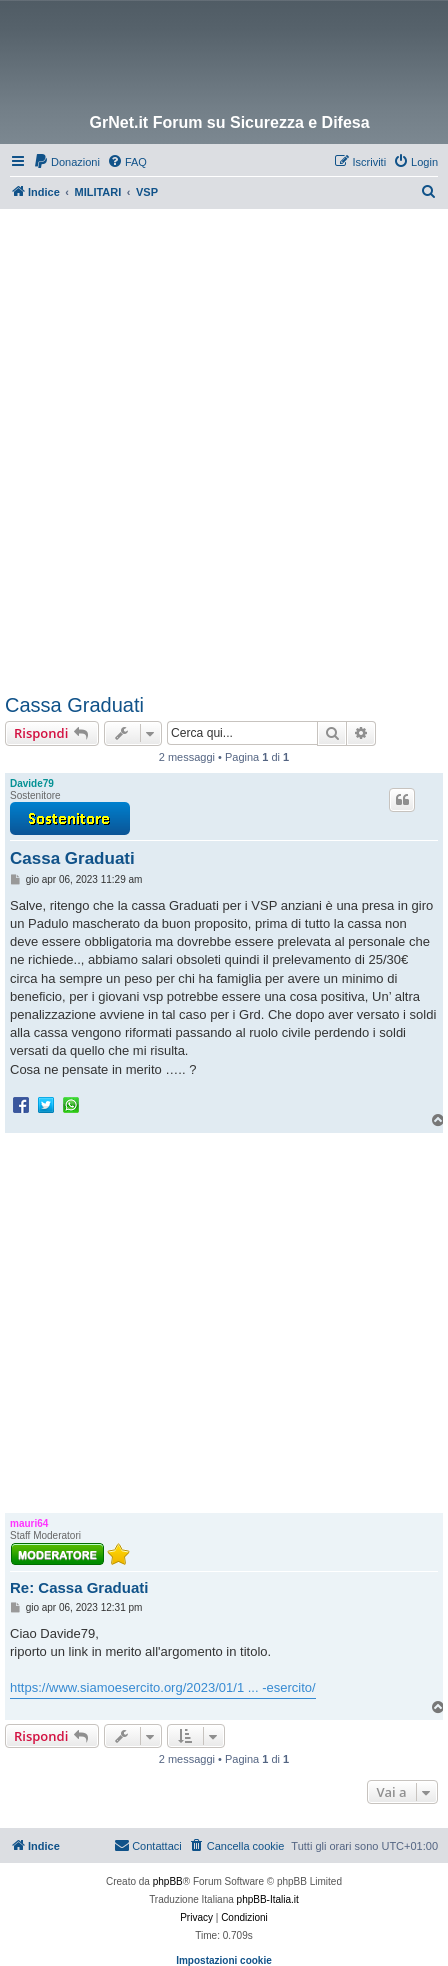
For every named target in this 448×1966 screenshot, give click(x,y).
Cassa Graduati (74, 705)
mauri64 (29, 1523)
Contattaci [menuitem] (148, 1845)
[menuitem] (66, 162)
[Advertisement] (224, 443)
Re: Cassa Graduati (79, 1587)
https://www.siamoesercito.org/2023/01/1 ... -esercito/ (163, 1687)
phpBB (168, 1881)
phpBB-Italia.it (268, 1899)
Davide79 (32, 783)
